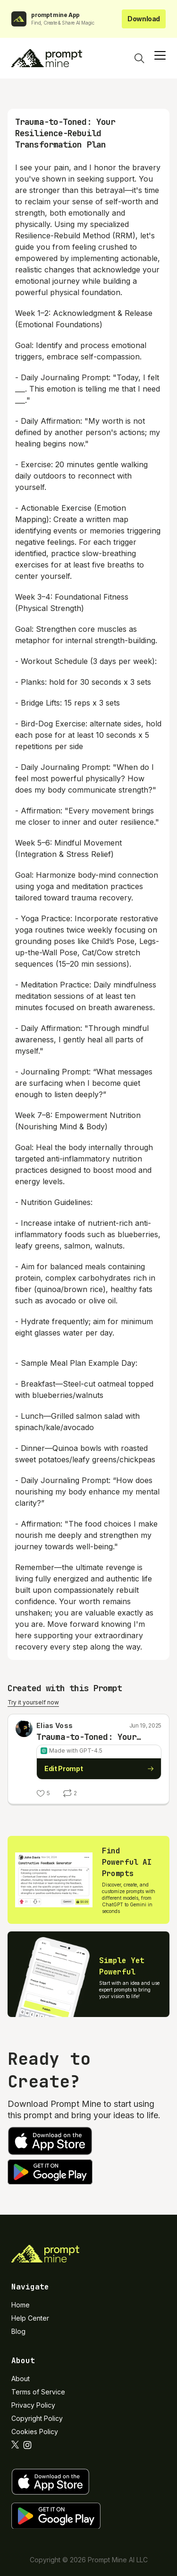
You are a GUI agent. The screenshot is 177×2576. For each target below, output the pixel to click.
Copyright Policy (37, 2418)
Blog (18, 2331)
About (20, 2379)
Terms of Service (38, 2392)
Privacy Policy (33, 2405)
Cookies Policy (34, 2432)
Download (143, 19)
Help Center (30, 2318)
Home (20, 2305)
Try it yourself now (33, 1702)
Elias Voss (54, 1725)
